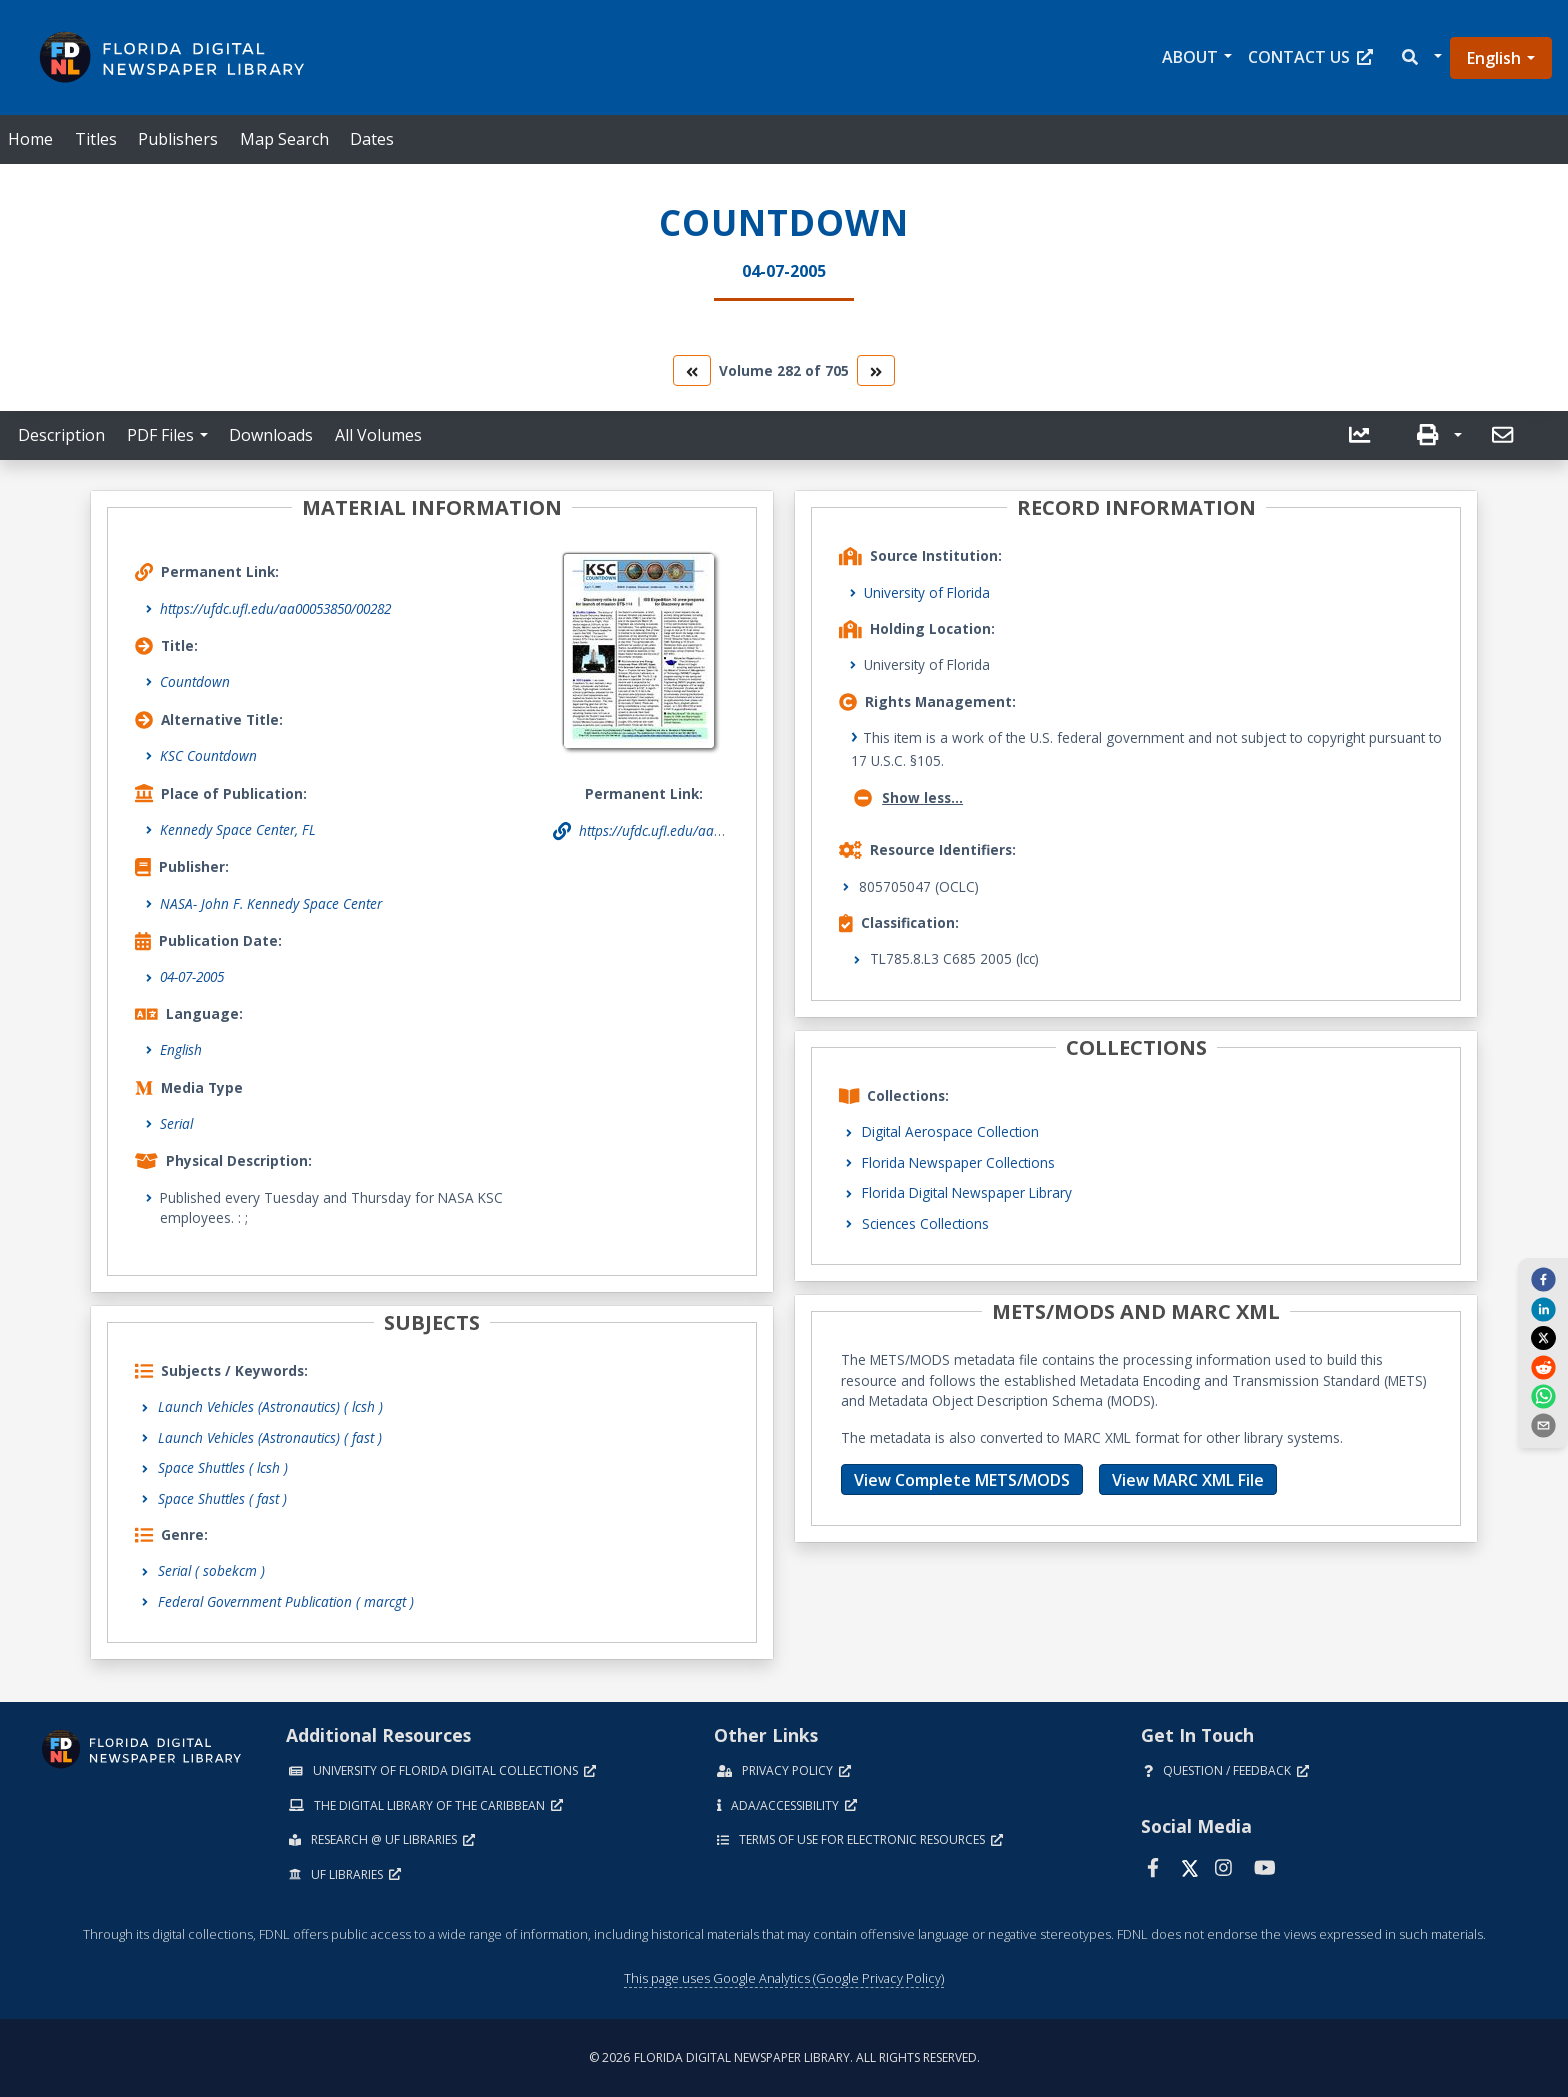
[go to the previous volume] (692, 370)
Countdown (195, 681)
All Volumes (378, 435)
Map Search (284, 139)
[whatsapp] (1543, 1396)
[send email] (1543, 1425)
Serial (176, 1123)
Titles (96, 139)
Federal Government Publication (286, 1601)
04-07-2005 (192, 976)
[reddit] (1543, 1366)
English (1494, 58)
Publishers (178, 139)
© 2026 (784, 2057)
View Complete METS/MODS (962, 1480)
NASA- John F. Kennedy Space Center (271, 903)
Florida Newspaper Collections (958, 1162)
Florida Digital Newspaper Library (967, 1192)
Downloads (271, 435)
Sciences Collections (925, 1223)
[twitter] (1543, 1338)
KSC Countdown (208, 755)
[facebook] (1543, 1279)
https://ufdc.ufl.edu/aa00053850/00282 (275, 608)
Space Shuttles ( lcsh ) (223, 1467)
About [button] (1190, 57)
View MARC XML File (1188, 1480)
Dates (372, 139)
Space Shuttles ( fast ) (222, 1498)
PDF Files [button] (160, 435)
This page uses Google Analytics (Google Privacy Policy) (784, 1978)
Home (30, 139)
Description (61, 435)
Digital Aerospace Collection (950, 1131)
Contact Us (1310, 57)
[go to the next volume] (876, 370)
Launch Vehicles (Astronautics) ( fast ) (270, 1437)
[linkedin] (1543, 1308)
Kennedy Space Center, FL (238, 829)
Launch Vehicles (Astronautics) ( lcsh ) (270, 1406)
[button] (1420, 57)
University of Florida (927, 592)
